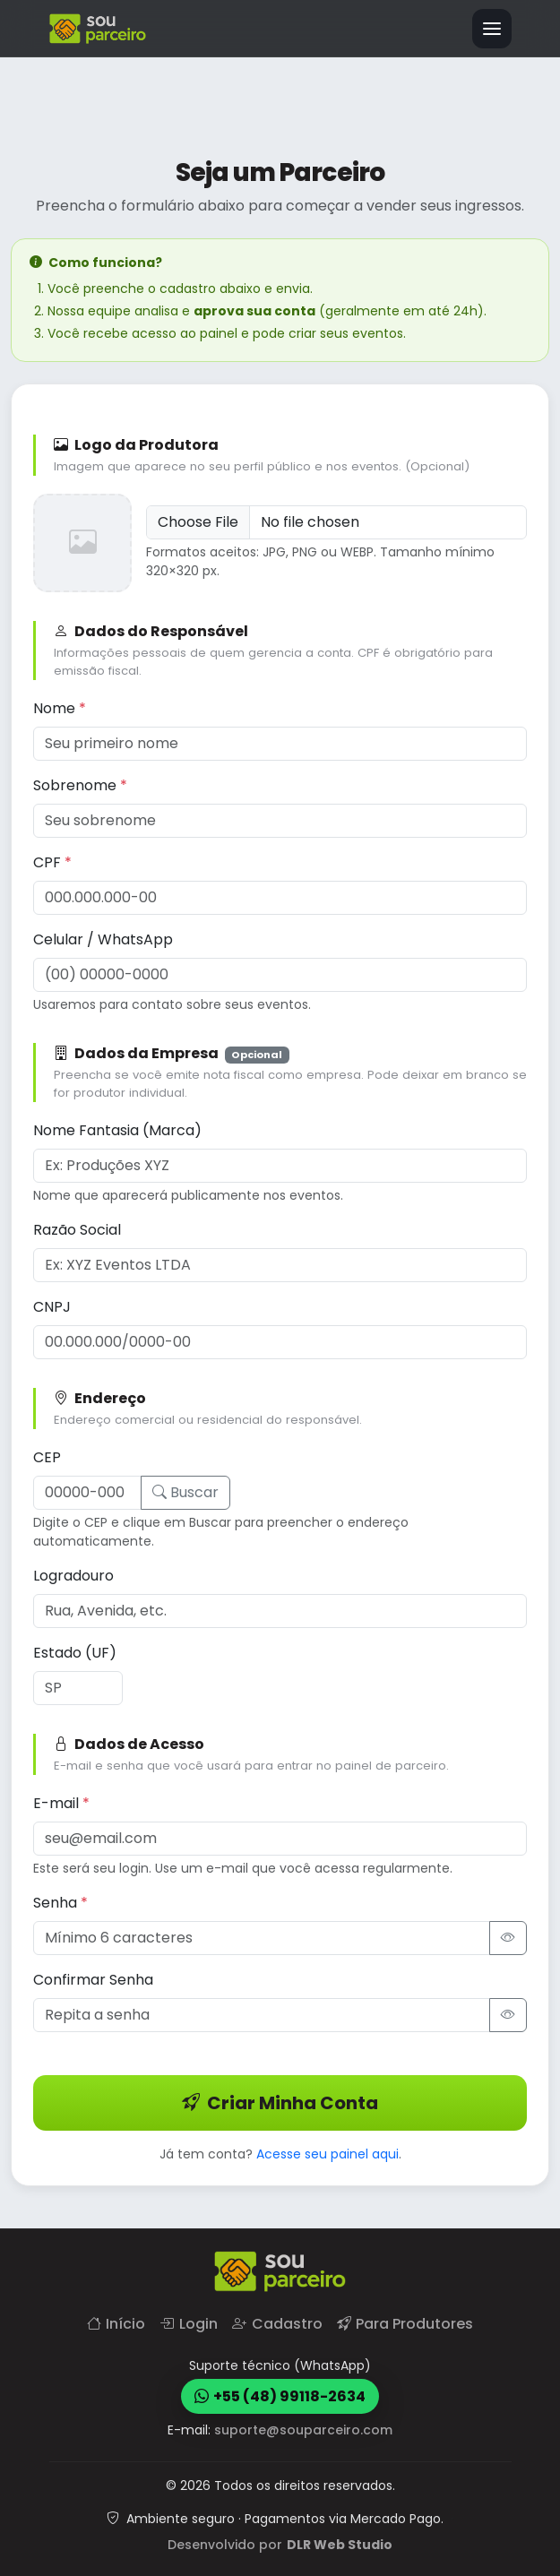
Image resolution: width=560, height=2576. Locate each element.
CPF (52, 861)
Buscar (185, 1491)
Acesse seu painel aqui (327, 2153)
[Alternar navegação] (492, 28)
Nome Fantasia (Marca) (117, 1129)
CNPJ (52, 1306)
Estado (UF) (74, 1651)
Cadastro (277, 2324)
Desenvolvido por (280, 2545)
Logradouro (73, 1574)
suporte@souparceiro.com (303, 2430)
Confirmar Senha (93, 1979)
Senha (60, 1901)
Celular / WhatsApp (103, 938)
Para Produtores (405, 2324)
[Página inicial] (98, 28)
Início (116, 2324)
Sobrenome (80, 784)
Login (188, 2324)
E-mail (61, 1802)
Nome (59, 707)
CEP (47, 1456)
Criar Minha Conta (280, 2102)
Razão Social (77, 1229)
